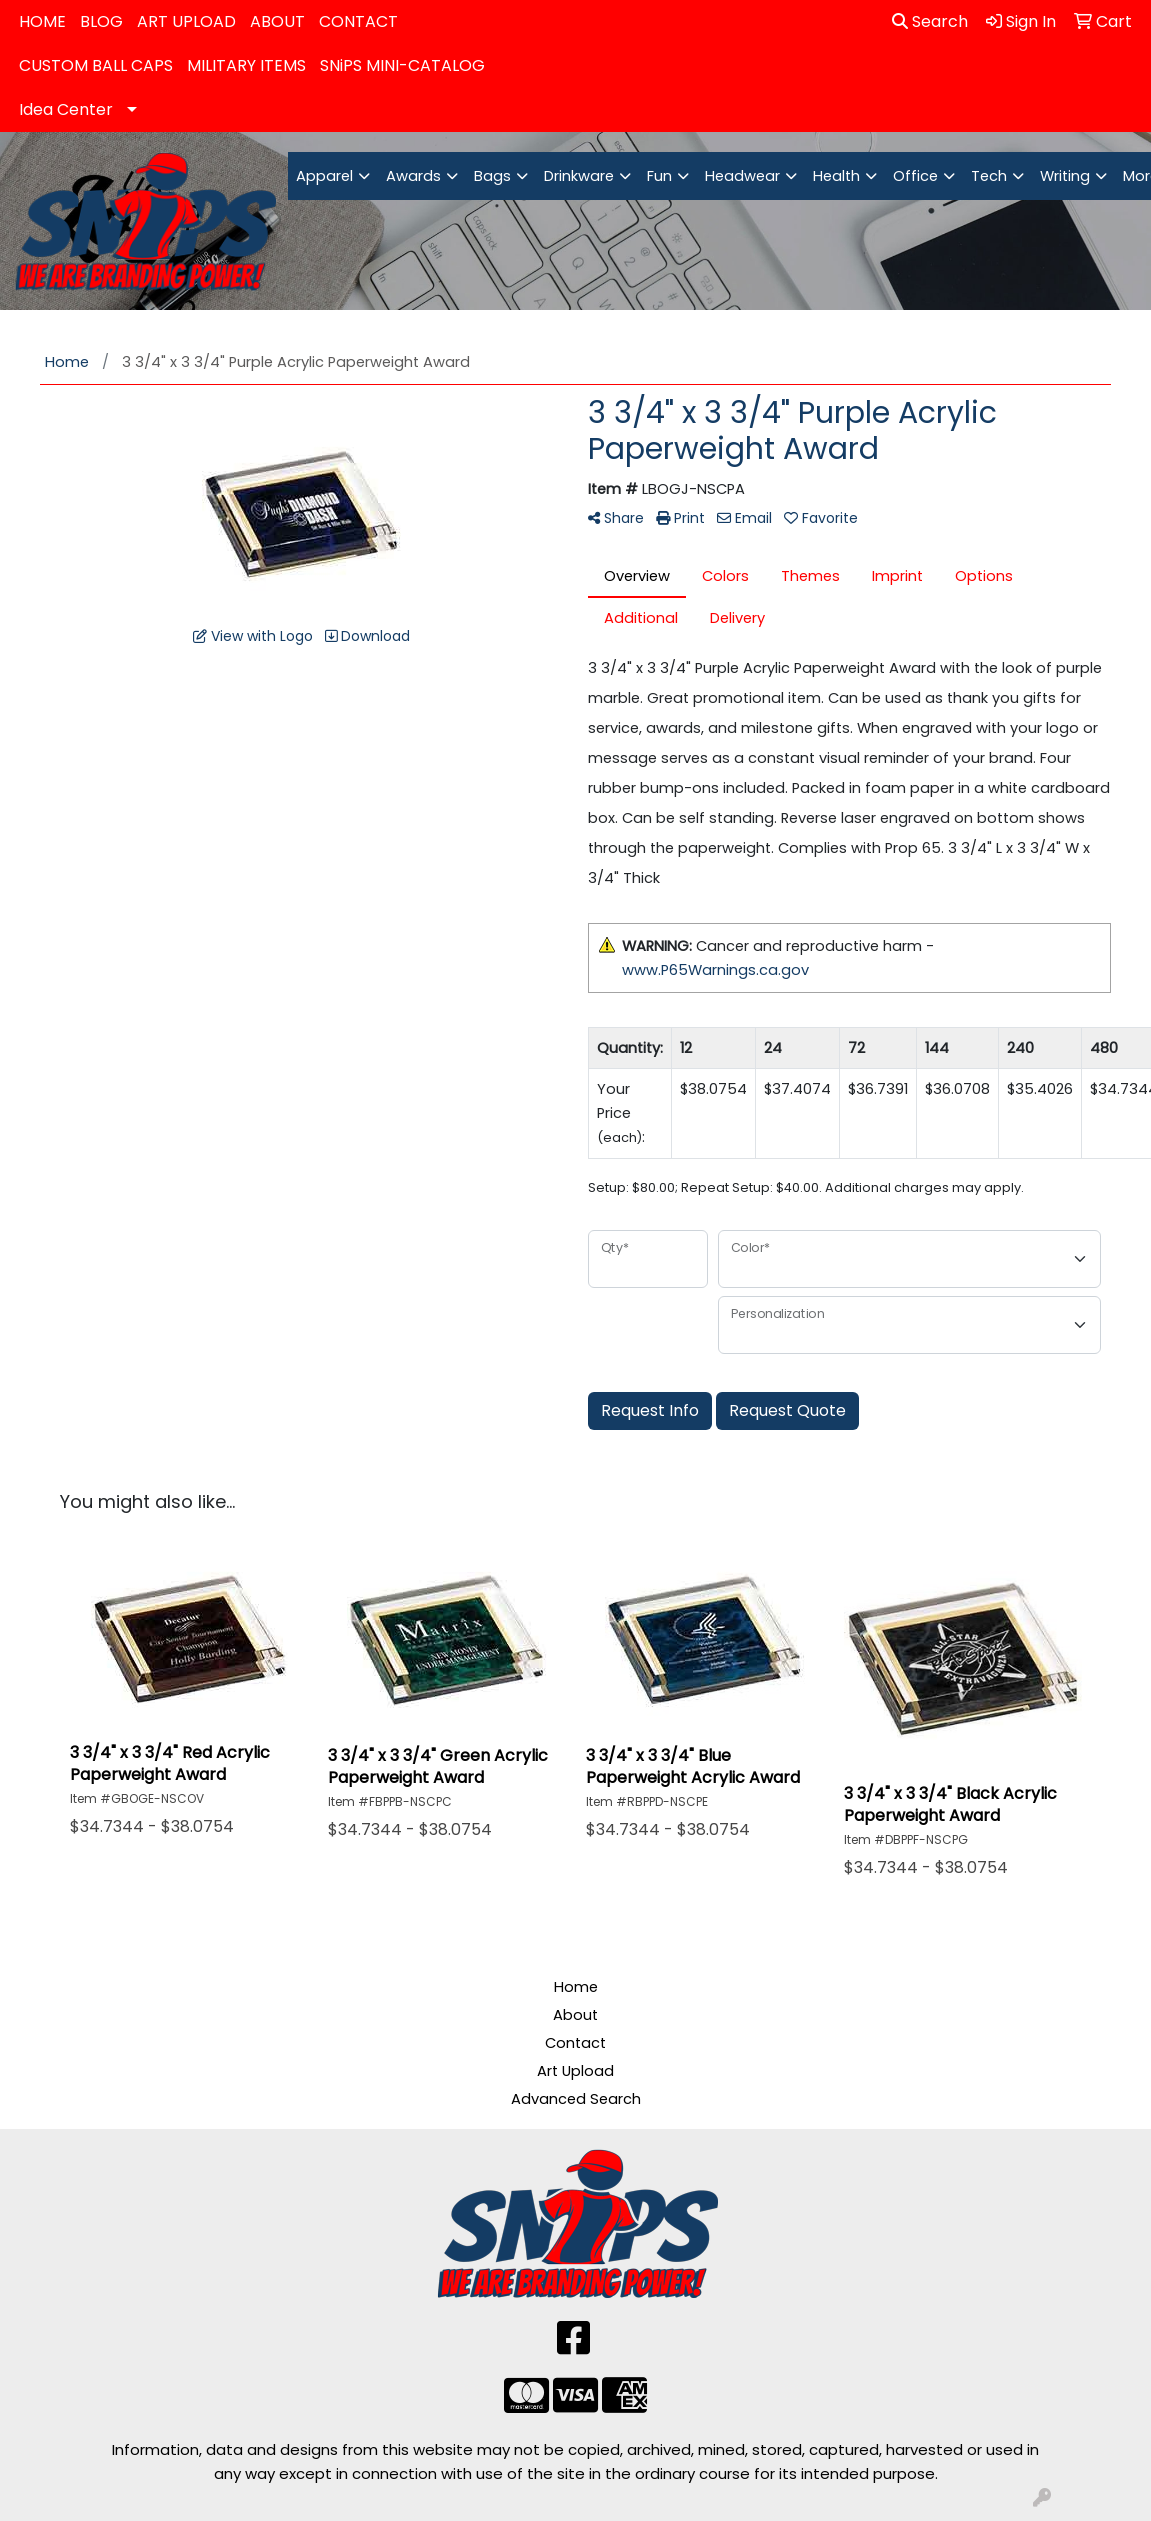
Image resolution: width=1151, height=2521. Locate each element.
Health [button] (836, 176)
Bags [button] (492, 176)
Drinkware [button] (579, 176)
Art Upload (575, 2071)
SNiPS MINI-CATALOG (402, 65)
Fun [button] (659, 176)
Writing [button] (1065, 176)
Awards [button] (413, 176)
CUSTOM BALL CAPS (96, 65)
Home (576, 1987)
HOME (42, 21)
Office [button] (915, 176)
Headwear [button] (742, 176)
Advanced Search (576, 2099)
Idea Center (66, 109)
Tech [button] (989, 176)
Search (930, 21)
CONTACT (358, 21)
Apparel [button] (324, 176)
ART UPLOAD (186, 21)
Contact (575, 2043)
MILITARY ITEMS (246, 65)
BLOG (101, 21)
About (575, 2015)
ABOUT (277, 21)
